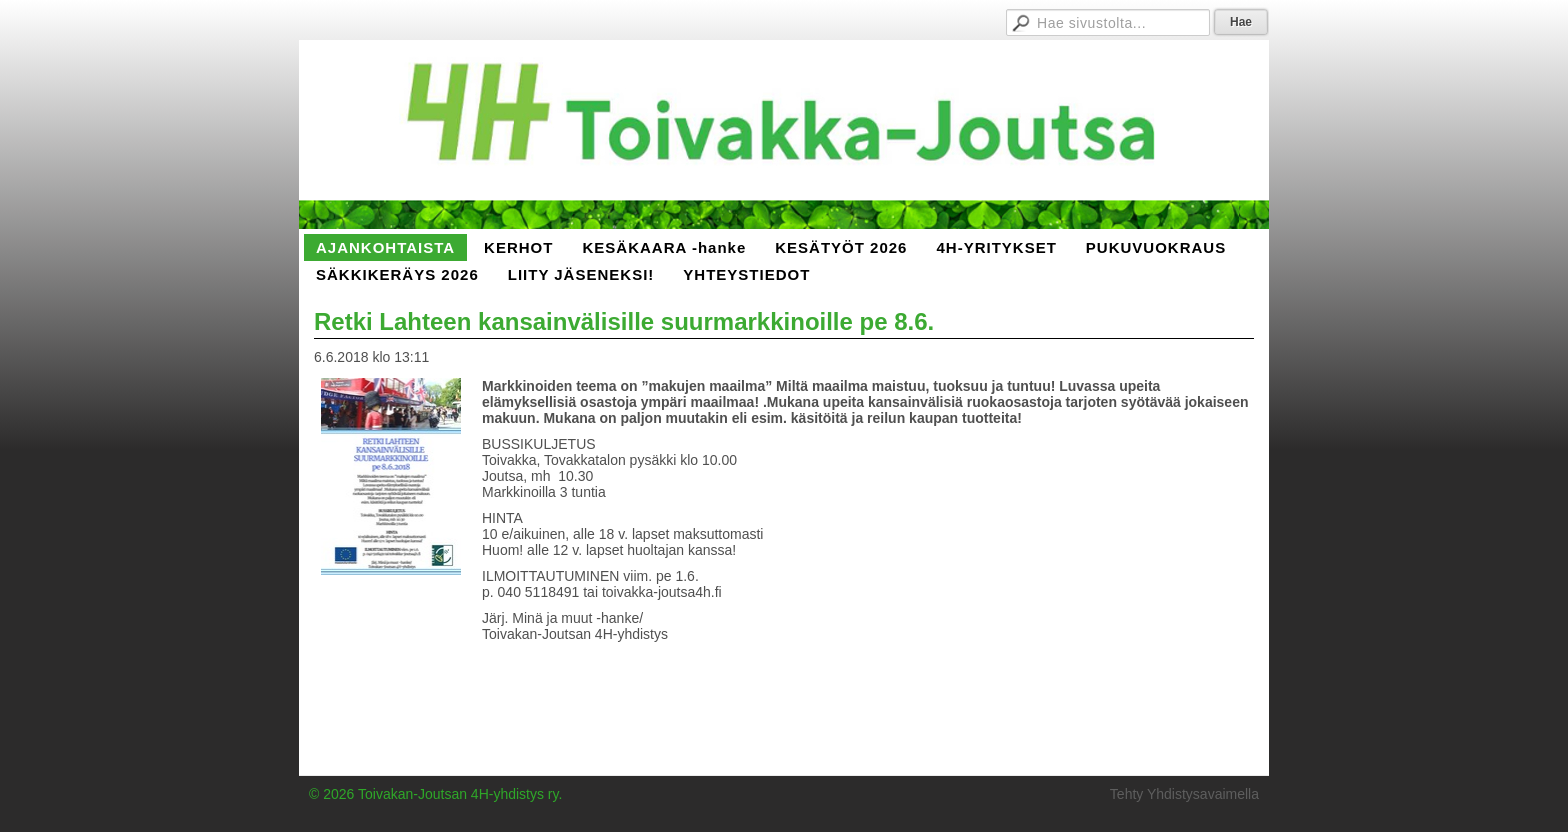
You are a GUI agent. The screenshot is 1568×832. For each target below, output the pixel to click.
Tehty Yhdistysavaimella (1184, 794)
